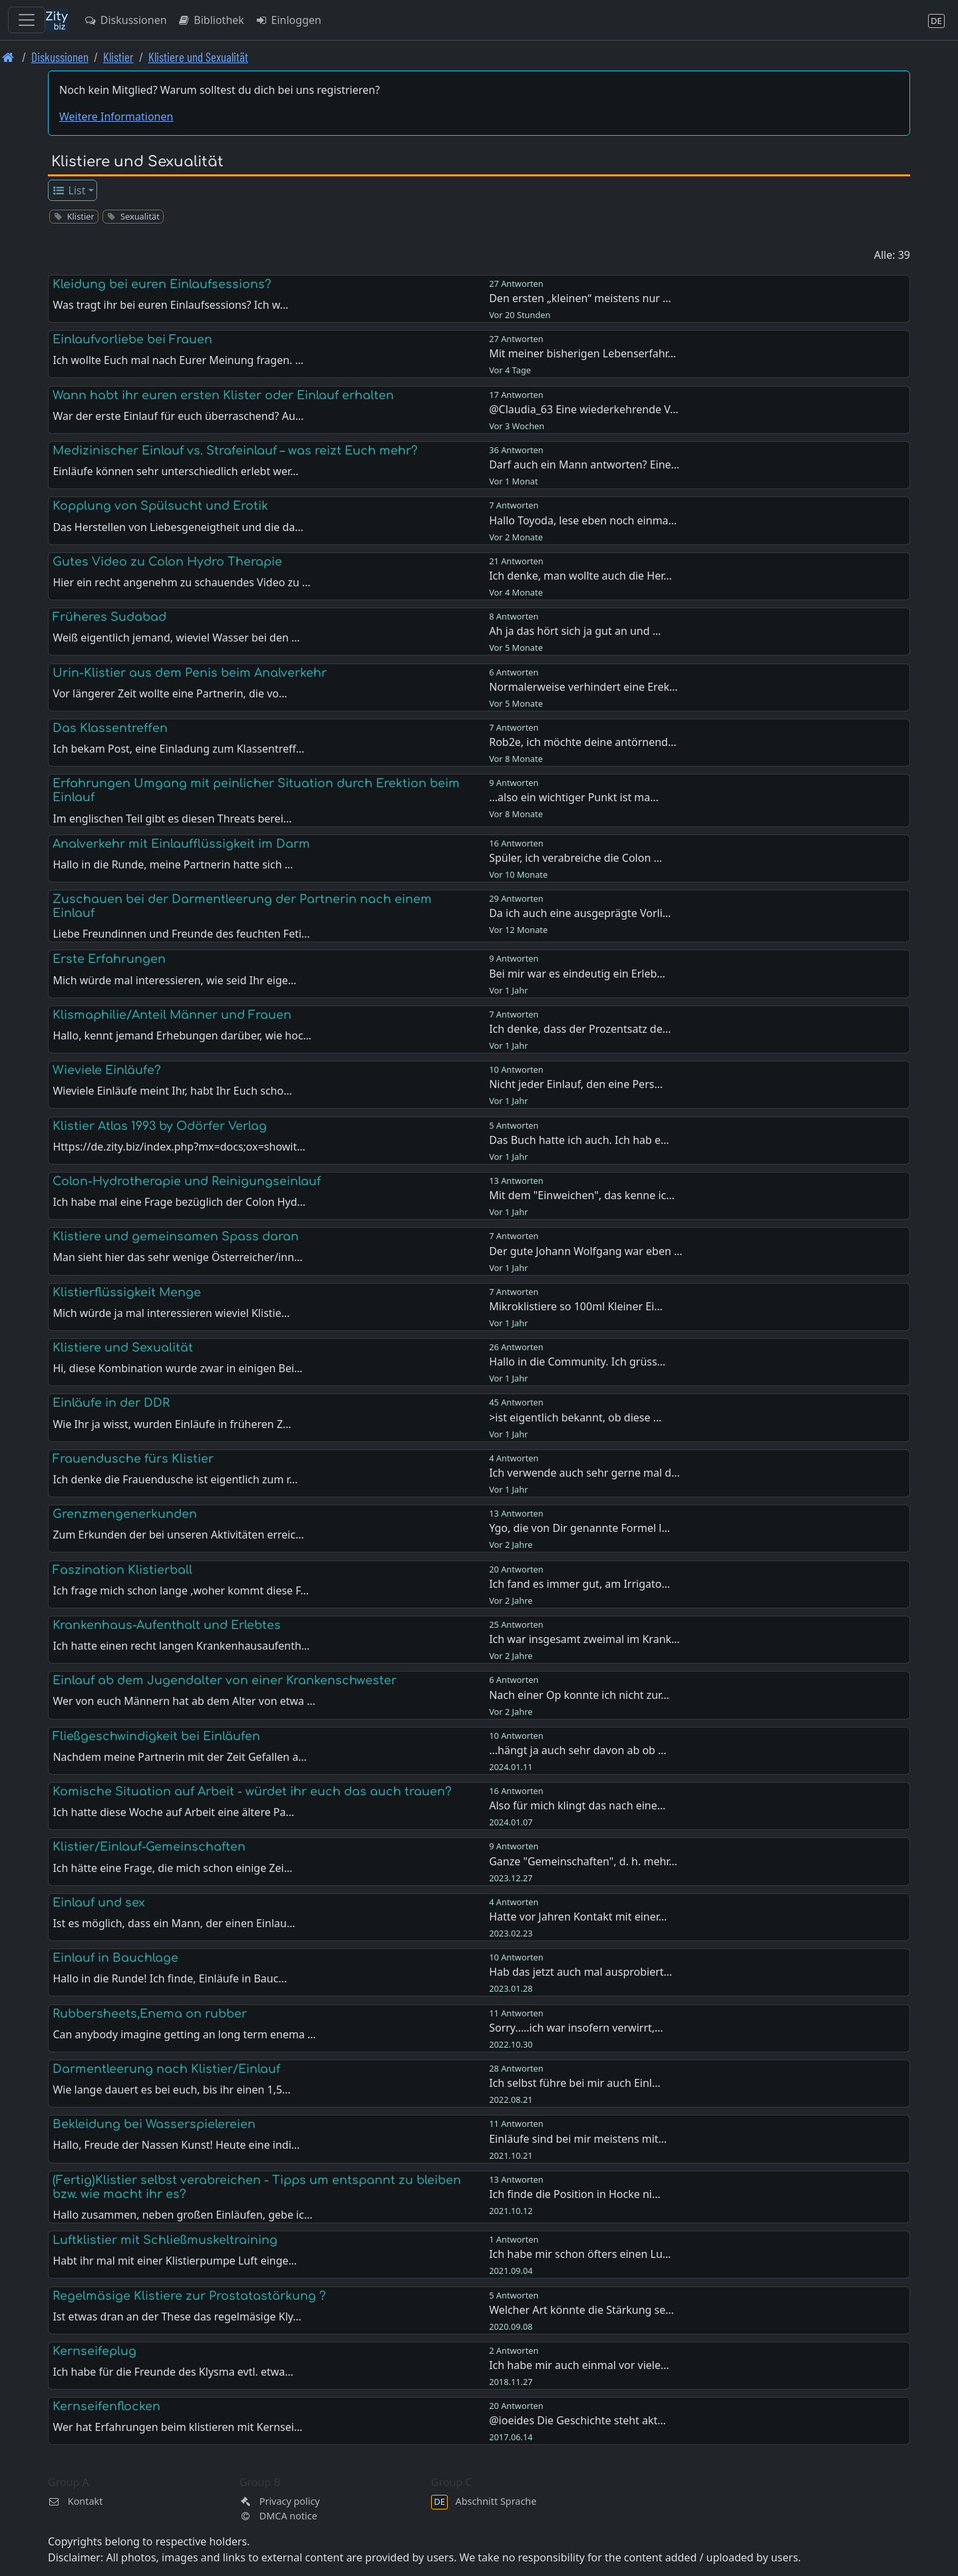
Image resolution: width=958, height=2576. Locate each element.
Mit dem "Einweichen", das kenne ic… (582, 1195)
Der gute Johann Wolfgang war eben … (586, 1251)
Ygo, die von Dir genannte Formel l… (579, 1528)
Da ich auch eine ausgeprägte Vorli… (580, 913)
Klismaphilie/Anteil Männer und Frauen (172, 1014)
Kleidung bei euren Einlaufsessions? (162, 284)
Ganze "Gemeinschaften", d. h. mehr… (583, 1861)
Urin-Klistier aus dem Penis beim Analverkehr (190, 672)
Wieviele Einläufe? (107, 1070)
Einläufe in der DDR (111, 1402)
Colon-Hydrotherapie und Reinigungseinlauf (187, 1181)
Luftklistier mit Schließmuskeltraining (165, 2240)
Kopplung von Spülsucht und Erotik (160, 505)
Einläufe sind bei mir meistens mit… (578, 2138)
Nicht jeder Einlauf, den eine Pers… (576, 1084)
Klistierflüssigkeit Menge (127, 1292)
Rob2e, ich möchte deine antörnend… (582, 742)
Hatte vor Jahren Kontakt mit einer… (578, 1916)
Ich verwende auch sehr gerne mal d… (584, 1472)
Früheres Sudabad (109, 617)
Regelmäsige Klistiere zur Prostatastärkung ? (189, 2295)
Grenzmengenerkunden (125, 1514)
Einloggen (288, 20)
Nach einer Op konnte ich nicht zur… (579, 1695)
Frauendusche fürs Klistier (133, 1458)
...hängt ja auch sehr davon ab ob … (578, 1750)
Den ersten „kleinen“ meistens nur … (580, 298)
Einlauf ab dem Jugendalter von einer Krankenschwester (225, 1680)
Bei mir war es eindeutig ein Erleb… (577, 973)
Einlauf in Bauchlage (115, 1957)
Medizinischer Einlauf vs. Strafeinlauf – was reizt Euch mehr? (235, 450)
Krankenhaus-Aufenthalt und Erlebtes (167, 1625)
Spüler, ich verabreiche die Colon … (575, 857)
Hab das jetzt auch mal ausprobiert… (580, 1971)
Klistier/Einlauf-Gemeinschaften (149, 1846)
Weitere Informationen (116, 116)
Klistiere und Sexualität (198, 57)
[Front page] (8, 57)
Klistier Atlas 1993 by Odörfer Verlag (160, 1126)
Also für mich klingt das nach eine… (577, 1805)
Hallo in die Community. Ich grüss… (577, 1361)
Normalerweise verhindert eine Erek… (583, 686)
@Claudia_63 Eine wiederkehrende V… (583, 409)
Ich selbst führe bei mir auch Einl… (574, 2083)
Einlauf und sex (99, 1902)
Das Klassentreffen (110, 728)
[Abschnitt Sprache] (936, 20)
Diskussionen (125, 20)
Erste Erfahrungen (109, 959)
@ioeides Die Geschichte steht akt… (577, 2420)
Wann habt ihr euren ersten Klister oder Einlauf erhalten (223, 395)
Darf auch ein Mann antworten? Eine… (584, 464)
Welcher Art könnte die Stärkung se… (581, 2309)
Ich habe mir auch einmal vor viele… (579, 2365)
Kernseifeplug (94, 2351)
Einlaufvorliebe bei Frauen (132, 339)
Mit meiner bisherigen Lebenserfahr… (582, 353)
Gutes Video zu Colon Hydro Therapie (167, 561)
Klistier (118, 57)
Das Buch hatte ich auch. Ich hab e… (579, 1140)
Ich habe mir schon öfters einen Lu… (580, 2254)
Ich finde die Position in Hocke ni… (574, 2194)
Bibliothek (211, 20)
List (69, 190)
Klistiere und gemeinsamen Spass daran (176, 1236)
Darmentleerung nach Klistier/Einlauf (166, 2069)
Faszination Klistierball (122, 1569)
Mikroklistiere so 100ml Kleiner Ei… (576, 1306)
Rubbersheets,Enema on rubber (150, 2013)
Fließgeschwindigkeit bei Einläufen (156, 1736)
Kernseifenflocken (106, 2406)
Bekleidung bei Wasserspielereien (154, 2124)
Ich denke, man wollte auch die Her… (580, 575)
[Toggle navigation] (26, 20)
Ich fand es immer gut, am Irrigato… (579, 1583)
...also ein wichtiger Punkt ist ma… (574, 797)
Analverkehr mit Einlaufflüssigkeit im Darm (181, 843)
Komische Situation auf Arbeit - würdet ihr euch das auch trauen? (252, 1791)
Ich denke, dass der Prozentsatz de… (580, 1028)
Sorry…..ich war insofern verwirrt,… (576, 2027)
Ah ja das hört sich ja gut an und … (575, 631)
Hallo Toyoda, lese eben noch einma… (583, 520)
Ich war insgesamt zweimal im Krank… (584, 1639)
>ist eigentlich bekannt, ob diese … (575, 1417)
